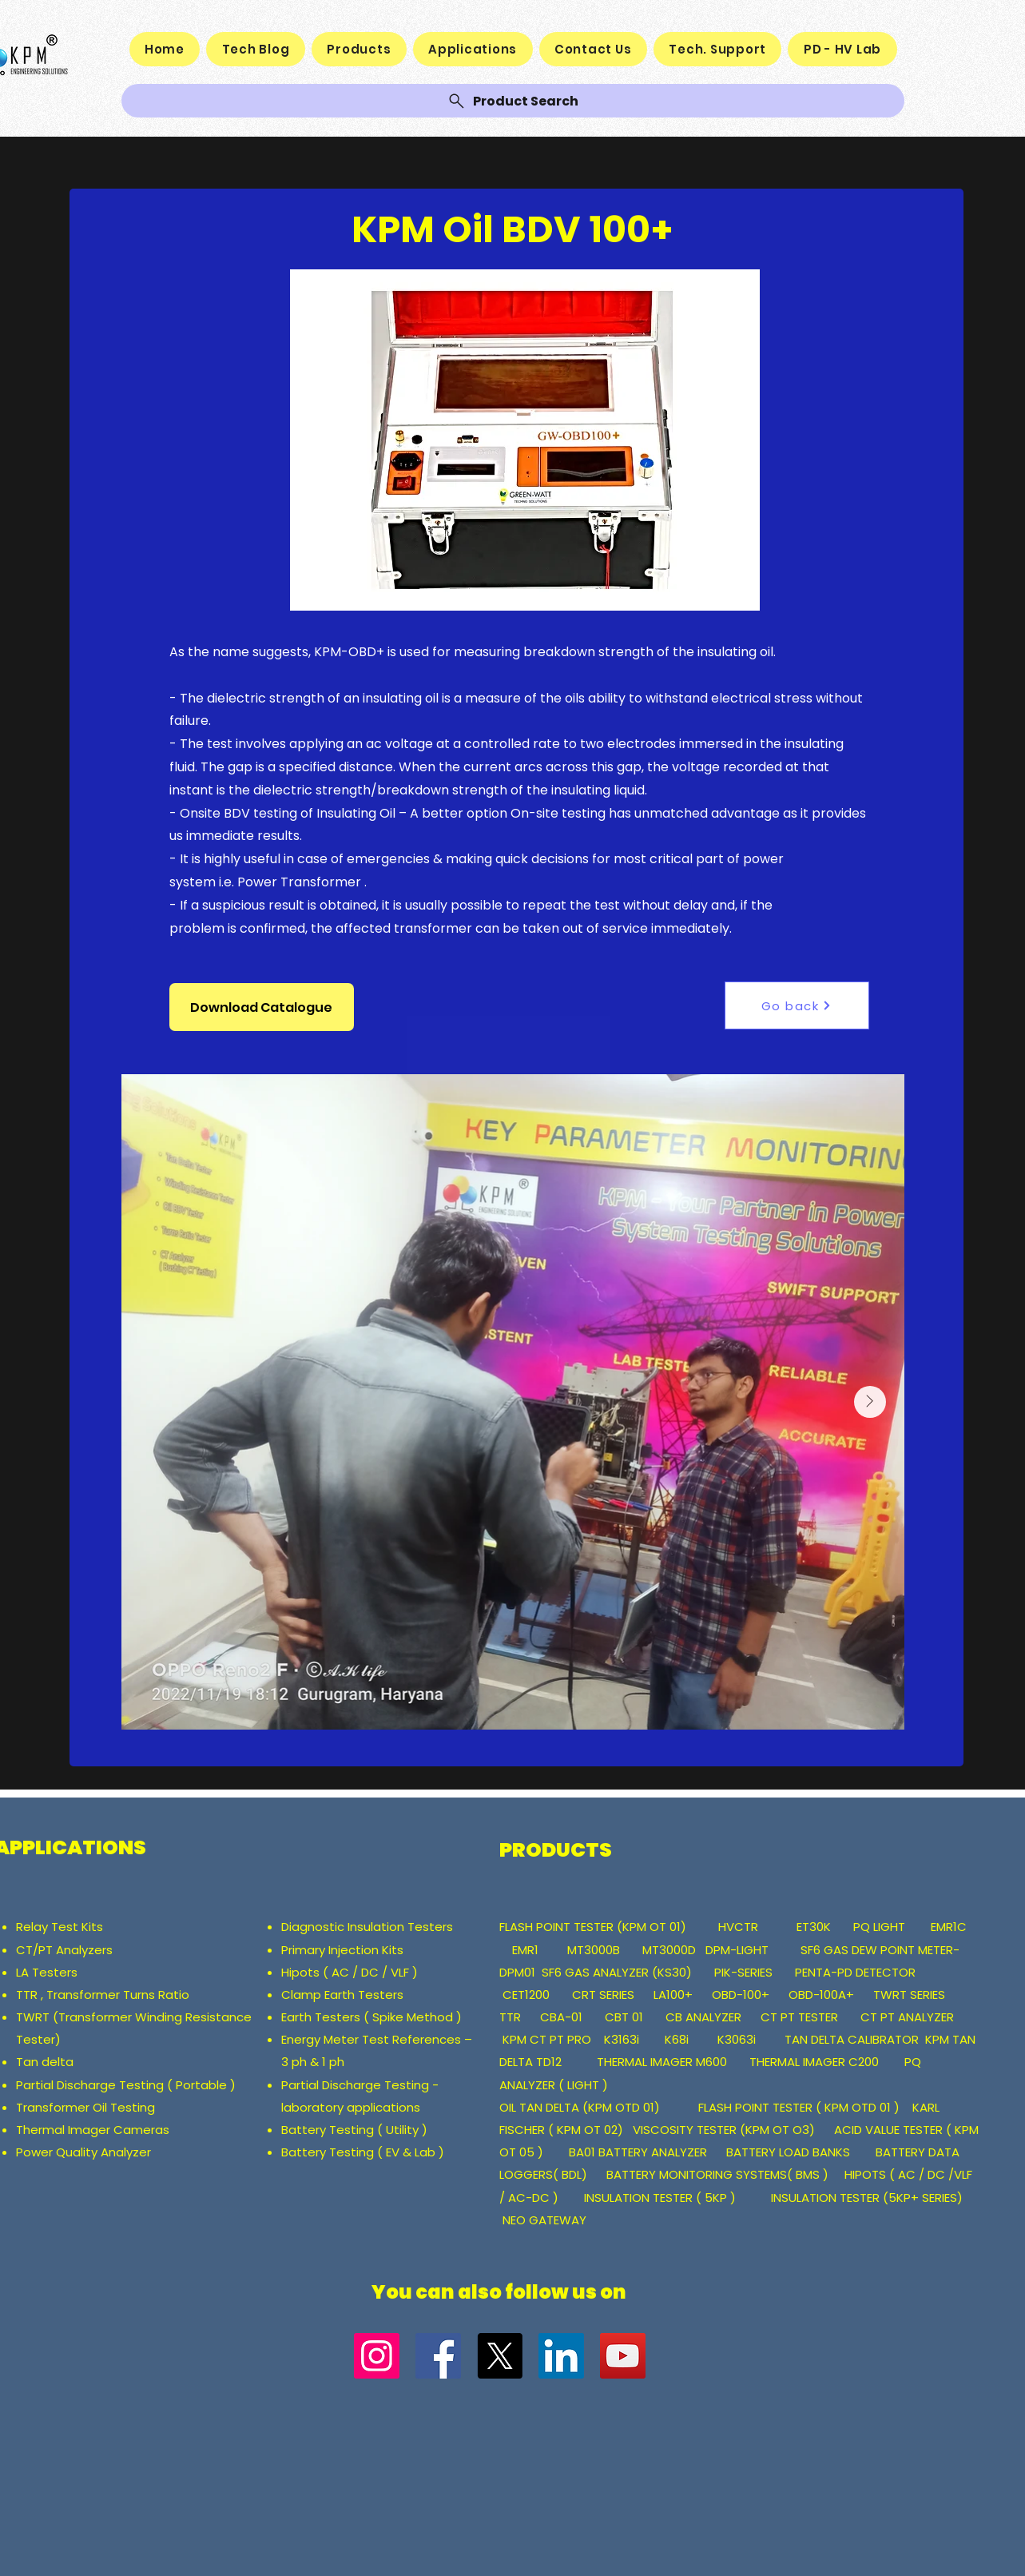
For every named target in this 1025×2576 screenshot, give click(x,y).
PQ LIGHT (880, 1926)
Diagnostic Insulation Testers (367, 1926)
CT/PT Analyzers (67, 1949)
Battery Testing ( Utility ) (354, 2129)
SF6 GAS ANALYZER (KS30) (617, 1972)
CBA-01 (561, 2017)
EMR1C (949, 1926)
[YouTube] (623, 2356)
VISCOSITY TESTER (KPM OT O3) (724, 2129)
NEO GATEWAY (544, 2220)
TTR (510, 2017)
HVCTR (738, 1926)
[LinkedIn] (561, 2356)
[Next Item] (870, 1402)
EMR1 (527, 1949)
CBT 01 (624, 2017)
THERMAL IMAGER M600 (662, 2061)
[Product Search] (512, 100)
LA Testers (46, 1972)
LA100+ (673, 1994)
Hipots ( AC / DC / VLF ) (349, 1972)
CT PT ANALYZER (908, 2017)
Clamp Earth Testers (342, 1994)
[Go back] (797, 1005)
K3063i (736, 2039)
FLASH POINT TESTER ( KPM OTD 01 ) (799, 2107)
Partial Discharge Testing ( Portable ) (126, 2084)
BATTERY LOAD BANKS (789, 2152)
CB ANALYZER (703, 2017)
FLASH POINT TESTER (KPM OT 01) (594, 1926)
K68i (678, 2039)
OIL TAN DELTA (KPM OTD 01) (582, 2107)
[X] (499, 2356)
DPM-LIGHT (741, 1949)
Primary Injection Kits (342, 1949)
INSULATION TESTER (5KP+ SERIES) (867, 2197)
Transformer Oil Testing (85, 2107)
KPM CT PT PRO (547, 2039)
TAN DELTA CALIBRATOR (853, 2039)
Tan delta (46, 2061)
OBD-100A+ (821, 1994)
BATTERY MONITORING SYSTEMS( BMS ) (717, 2174)
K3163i (623, 2039)
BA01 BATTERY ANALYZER (639, 2152)
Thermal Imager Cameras (92, 2129)
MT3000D (669, 1949)
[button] (261, 1007)
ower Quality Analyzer (87, 2152)
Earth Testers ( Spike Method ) (371, 2017)
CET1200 (526, 1994)
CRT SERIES (603, 1994)
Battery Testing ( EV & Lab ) (362, 2152)
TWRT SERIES (909, 1994)
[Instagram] (376, 2356)
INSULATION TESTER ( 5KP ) (660, 2197)
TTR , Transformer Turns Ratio (104, 1994)
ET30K (814, 1926)
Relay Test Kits (61, 1926)
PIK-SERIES (743, 1972)
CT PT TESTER (801, 2017)
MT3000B (593, 1949)
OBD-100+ (740, 1994)
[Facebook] (438, 2356)
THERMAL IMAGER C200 (814, 2061)
